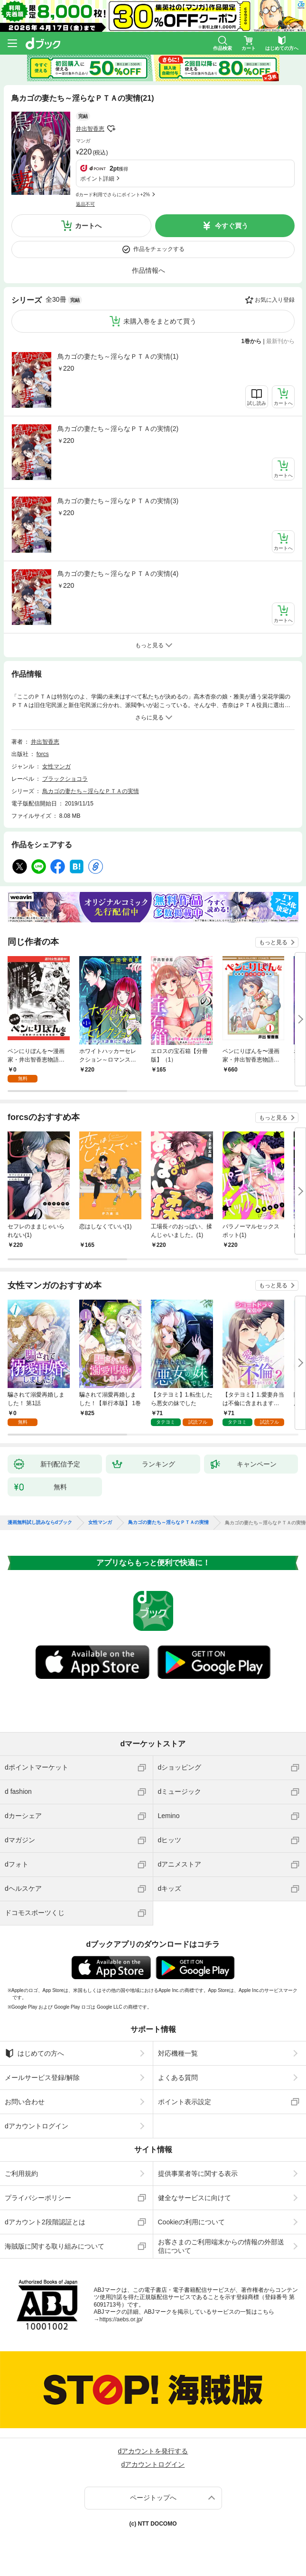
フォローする (111, 129)
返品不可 (85, 204)
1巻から (251, 341)
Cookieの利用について (191, 2222)
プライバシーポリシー (38, 2198)
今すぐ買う (231, 226)
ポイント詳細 (97, 178)
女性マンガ (56, 766)
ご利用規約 (21, 2173)
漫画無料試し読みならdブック (40, 1522)
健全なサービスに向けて (194, 2198)
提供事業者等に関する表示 (198, 2173)
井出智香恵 (90, 128)
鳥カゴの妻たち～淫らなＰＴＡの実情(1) (117, 356)
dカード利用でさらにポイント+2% (113, 194)
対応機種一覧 (178, 2053)
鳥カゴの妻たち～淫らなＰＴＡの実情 (90, 791)
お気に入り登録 (275, 300)
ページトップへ (153, 2497)
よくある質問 (178, 2077)
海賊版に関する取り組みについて (54, 2246)
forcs (43, 754)
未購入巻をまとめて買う (159, 321)
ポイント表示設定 (184, 2102)
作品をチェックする (159, 249)
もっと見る (273, 942)
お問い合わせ (25, 2102)
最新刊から (280, 341)
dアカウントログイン (36, 2126)
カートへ (88, 226)
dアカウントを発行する (153, 2451)
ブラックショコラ (65, 779)
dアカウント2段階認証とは (45, 2222)
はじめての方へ (34, 2053)
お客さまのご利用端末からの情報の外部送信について (221, 2246)
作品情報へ (148, 270)
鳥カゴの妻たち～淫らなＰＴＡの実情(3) (117, 501)
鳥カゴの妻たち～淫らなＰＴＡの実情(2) (117, 428)
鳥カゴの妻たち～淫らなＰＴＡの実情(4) (117, 573)
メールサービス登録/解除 (42, 2077)
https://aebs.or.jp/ (121, 2319)
